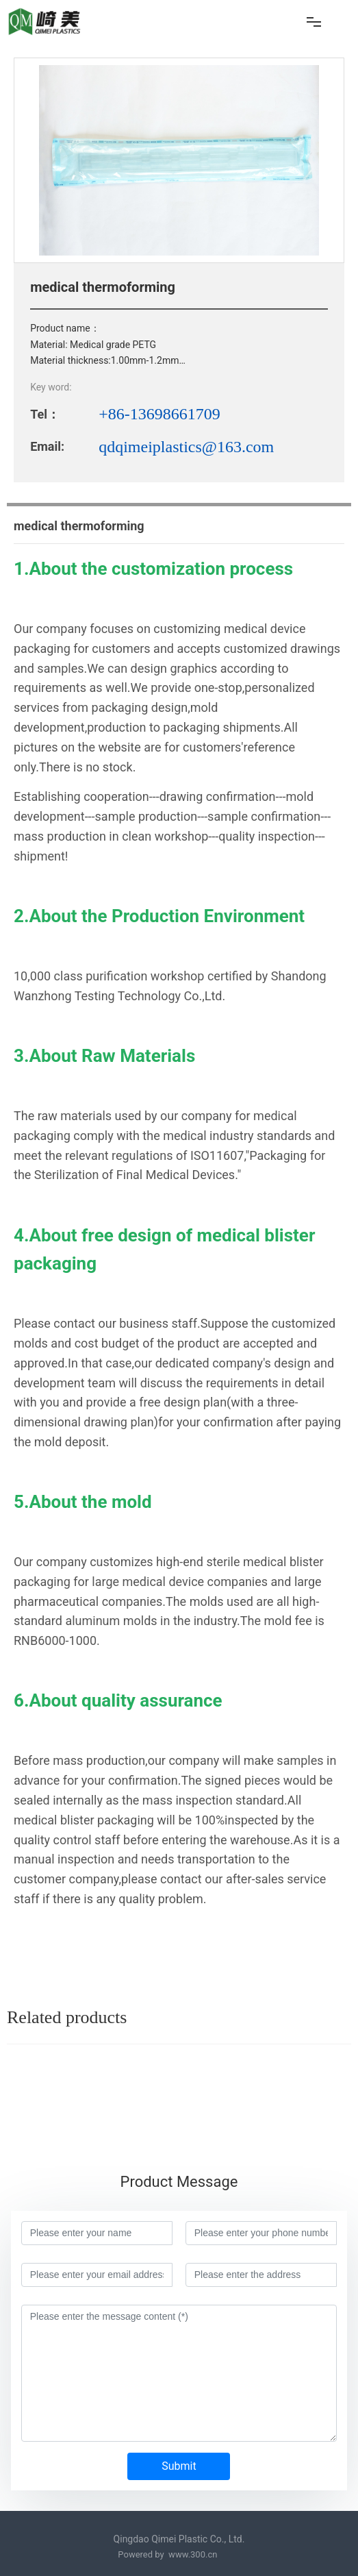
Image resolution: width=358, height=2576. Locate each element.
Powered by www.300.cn (168, 2554)
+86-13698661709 (159, 414)
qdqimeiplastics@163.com (186, 447)
